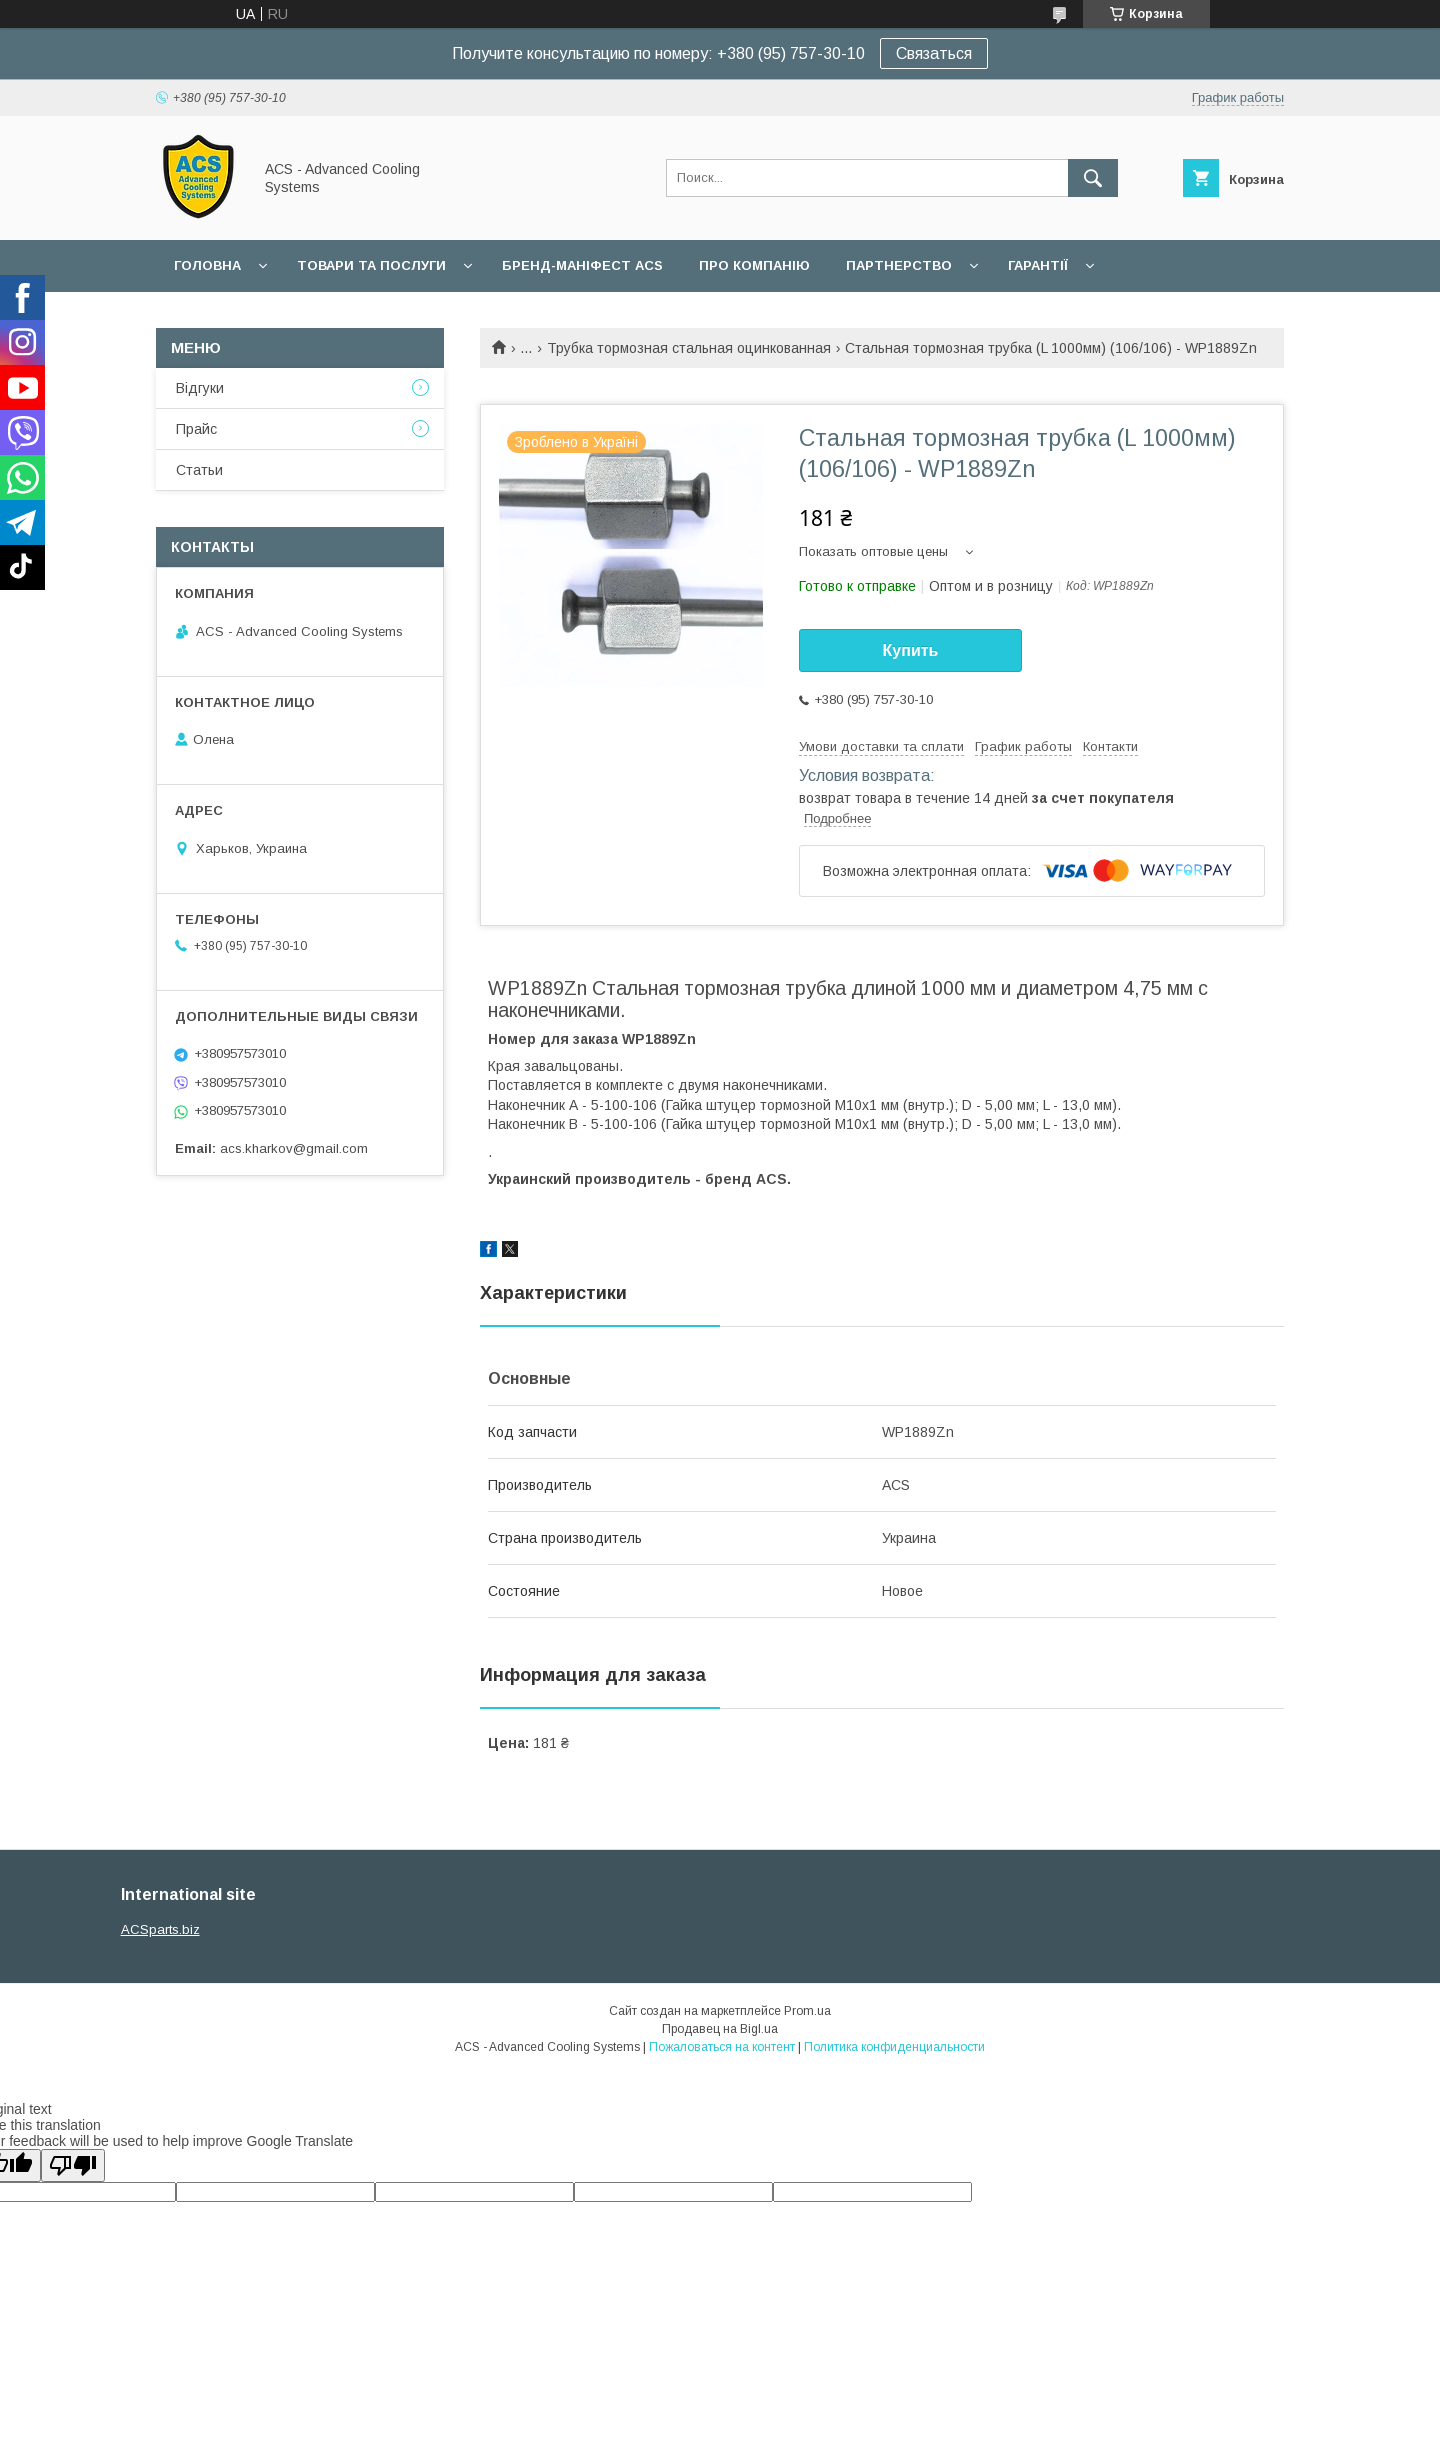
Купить (911, 650)
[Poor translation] (73, 2165)
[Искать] (1093, 178)
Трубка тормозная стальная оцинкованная (689, 348)
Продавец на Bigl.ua (720, 2029)
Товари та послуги (371, 265)
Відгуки (200, 388)
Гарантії (1038, 265)
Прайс (196, 429)
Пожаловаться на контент (722, 2047)
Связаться (934, 53)
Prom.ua (807, 2011)
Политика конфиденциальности (894, 2047)
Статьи (199, 470)
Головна (207, 265)
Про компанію (754, 265)
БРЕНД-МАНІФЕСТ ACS (582, 265)
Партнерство (899, 265)
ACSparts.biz (160, 1929)
